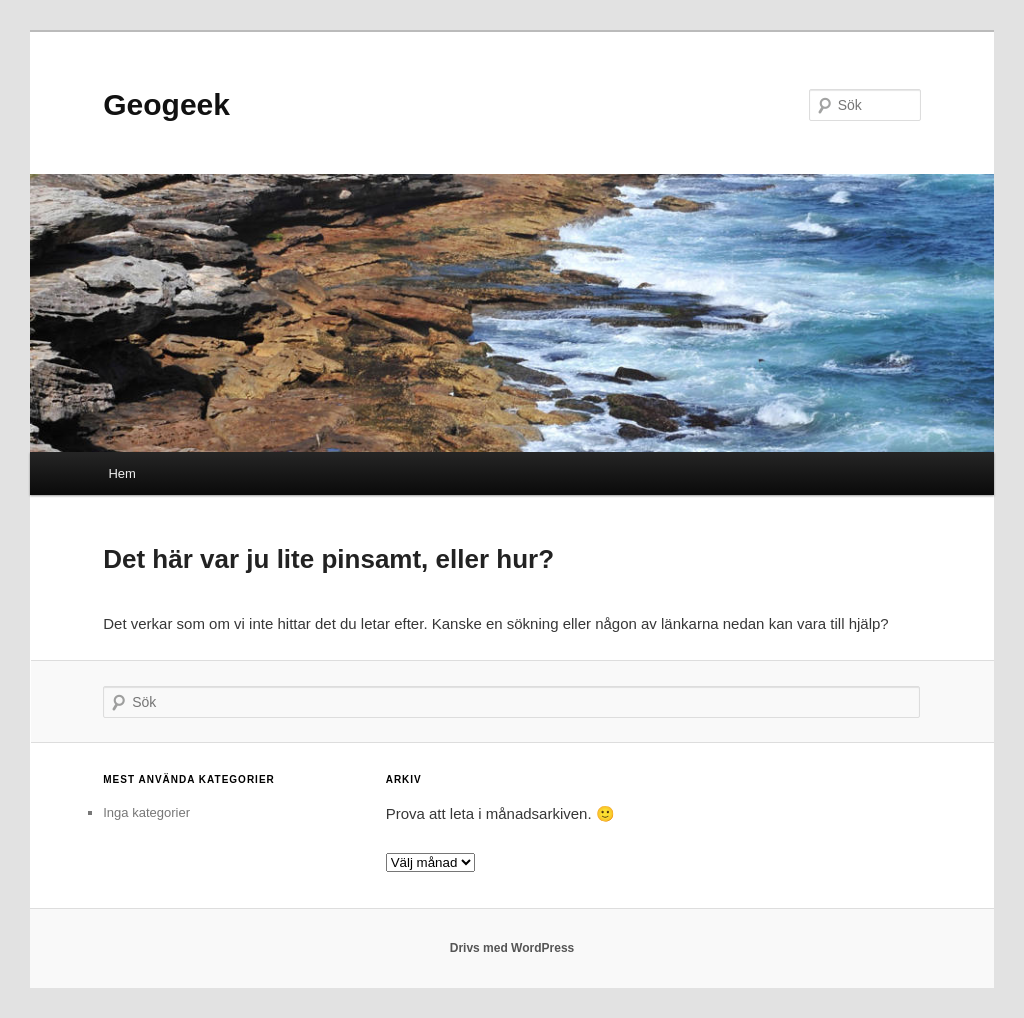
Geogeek (166, 104)
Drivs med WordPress (512, 948)
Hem (121, 473)
